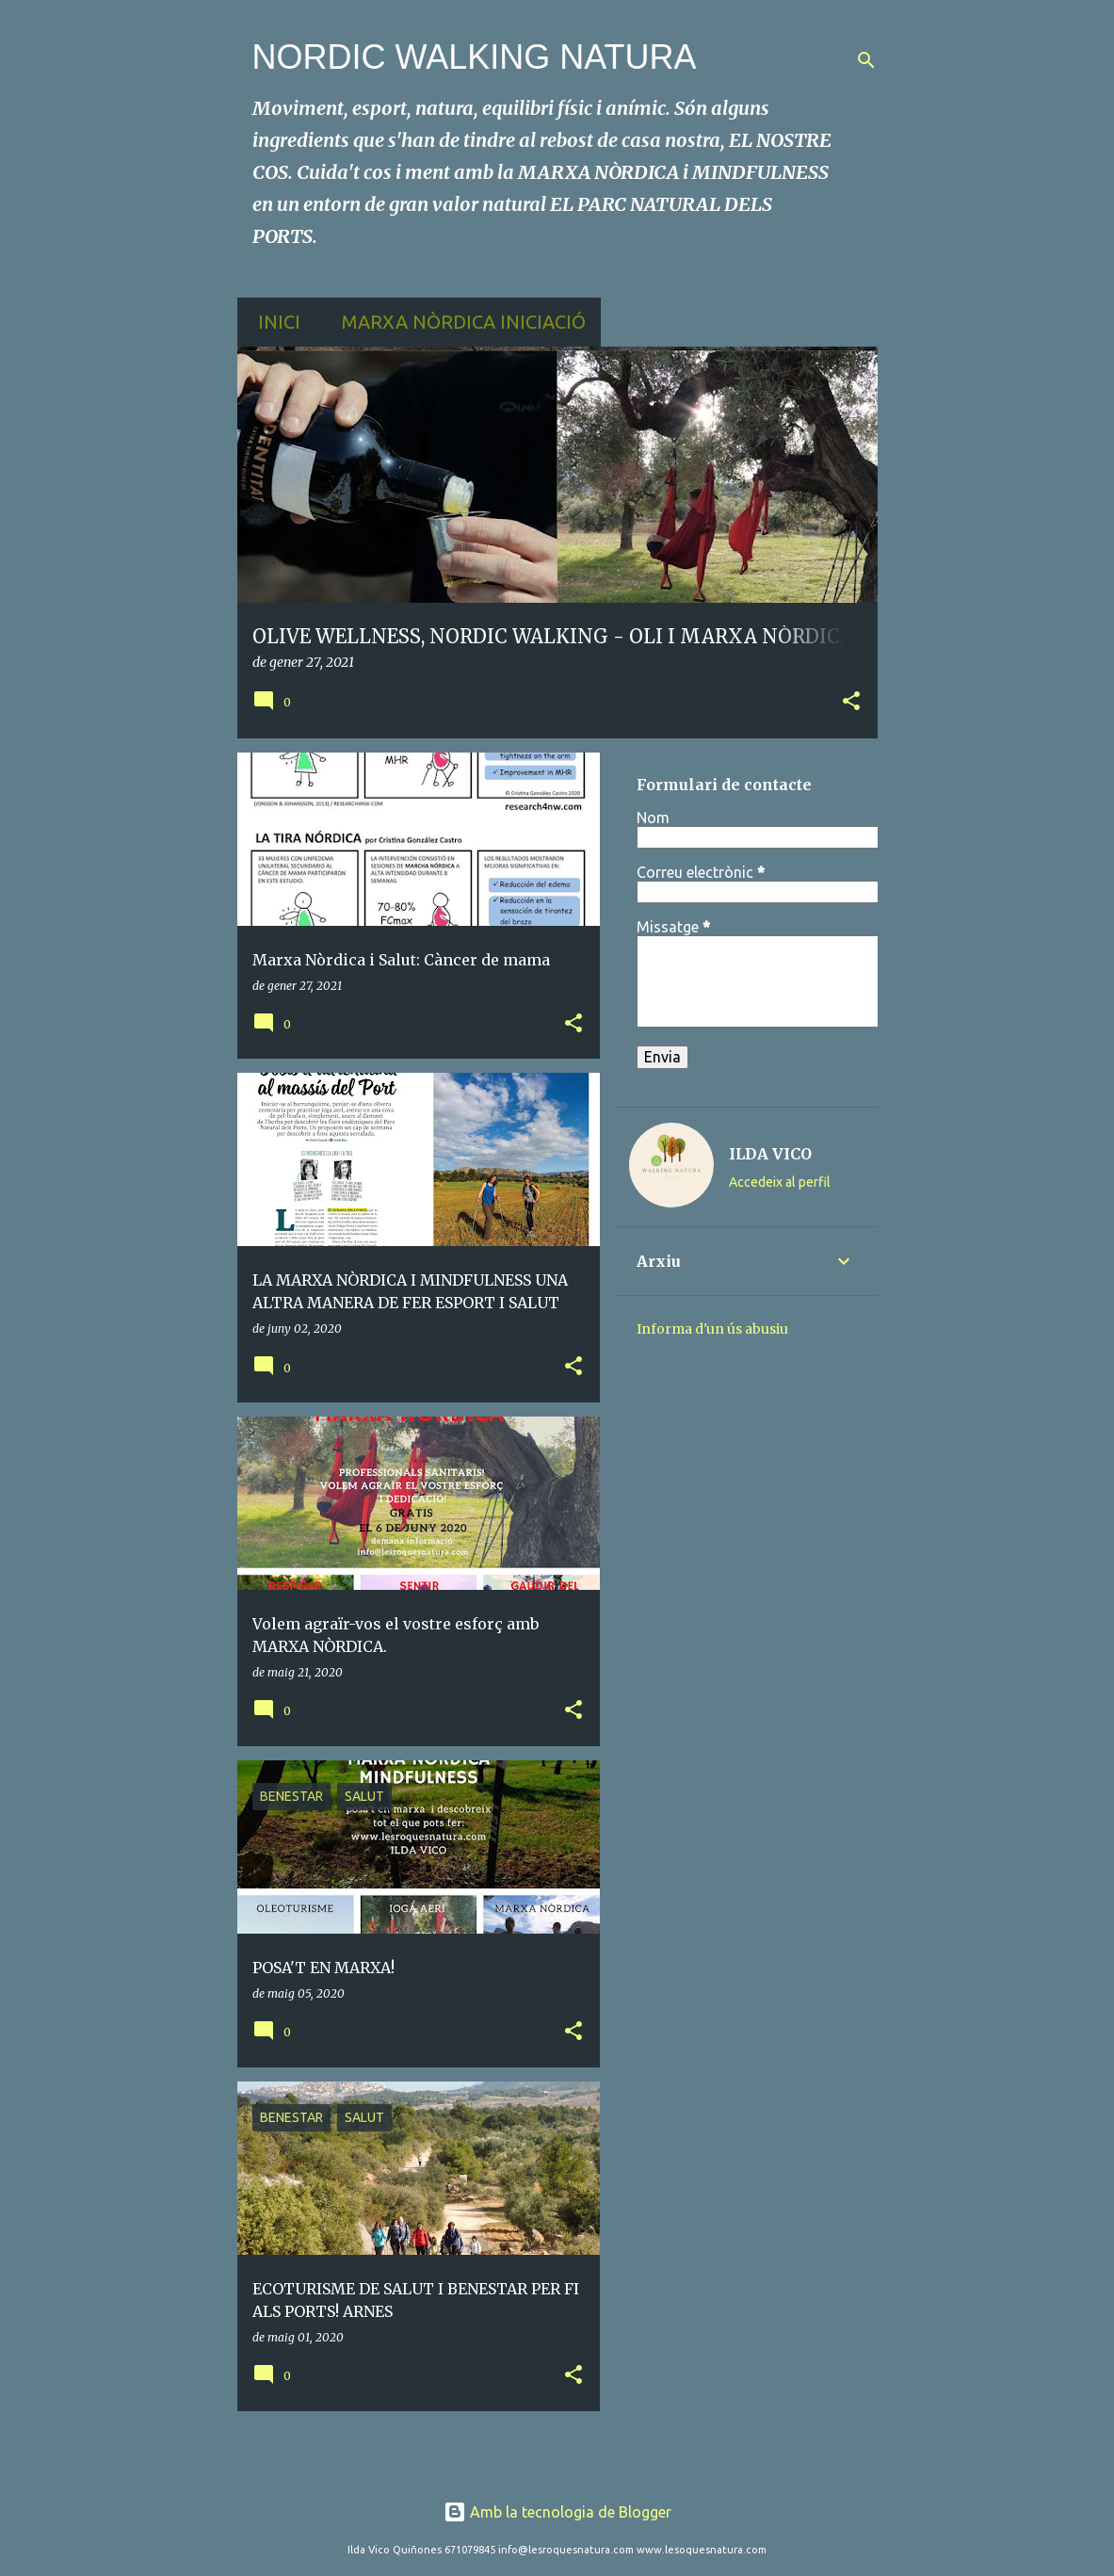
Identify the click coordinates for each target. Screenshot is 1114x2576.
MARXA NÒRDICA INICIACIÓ (458, 321)
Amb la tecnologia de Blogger (557, 2511)
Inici (273, 321)
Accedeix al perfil (780, 1182)
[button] (851, 702)
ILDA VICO (770, 1153)
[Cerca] (866, 60)
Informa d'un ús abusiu (712, 1328)
